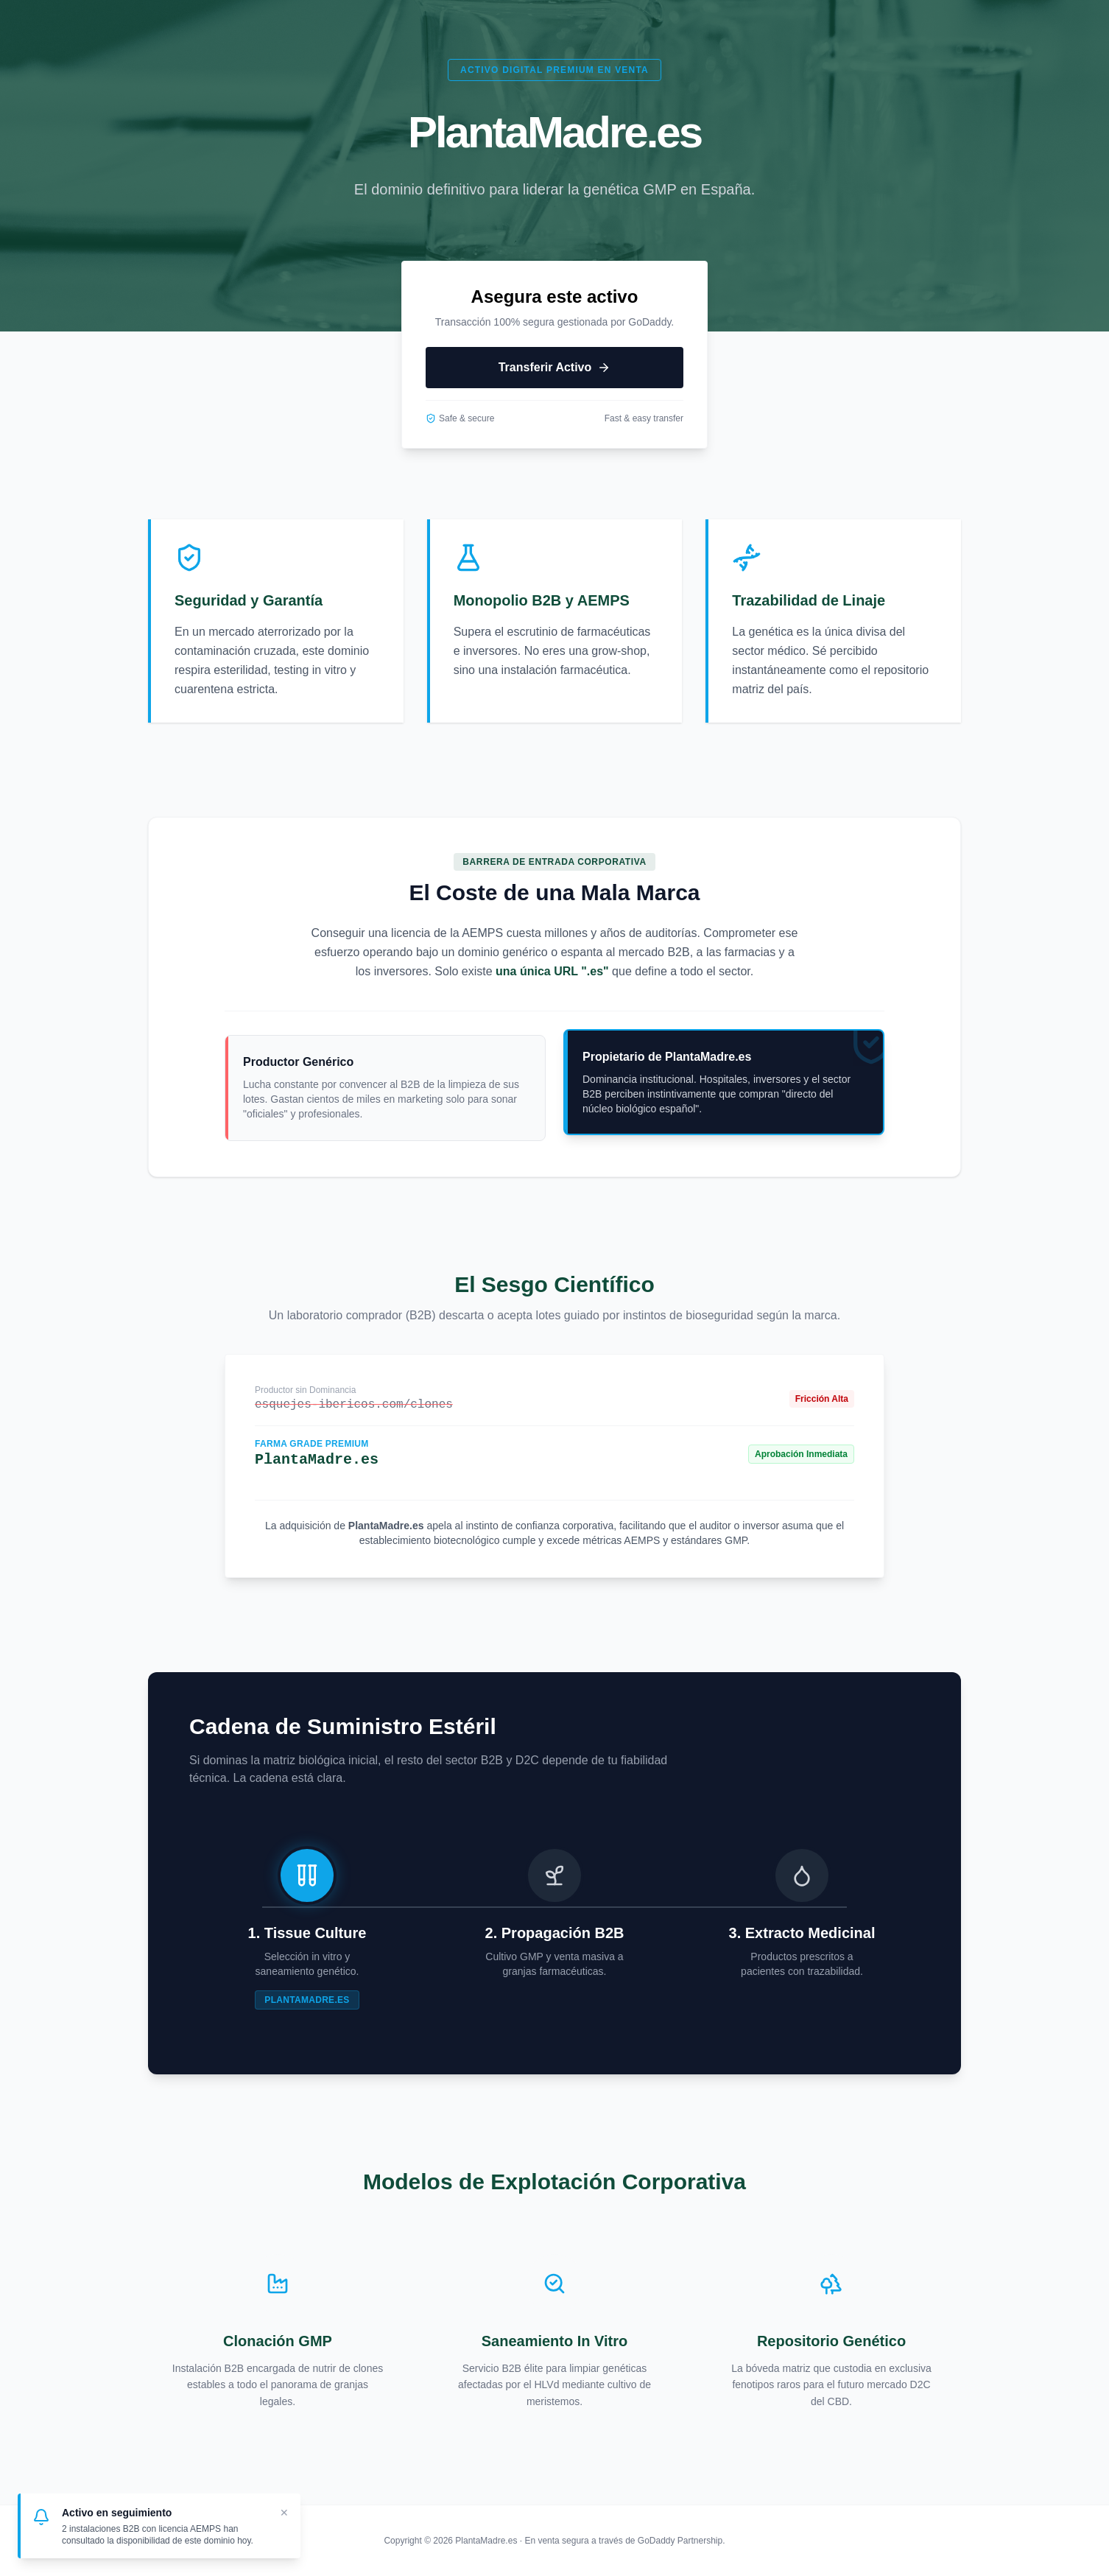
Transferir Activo (555, 367)
